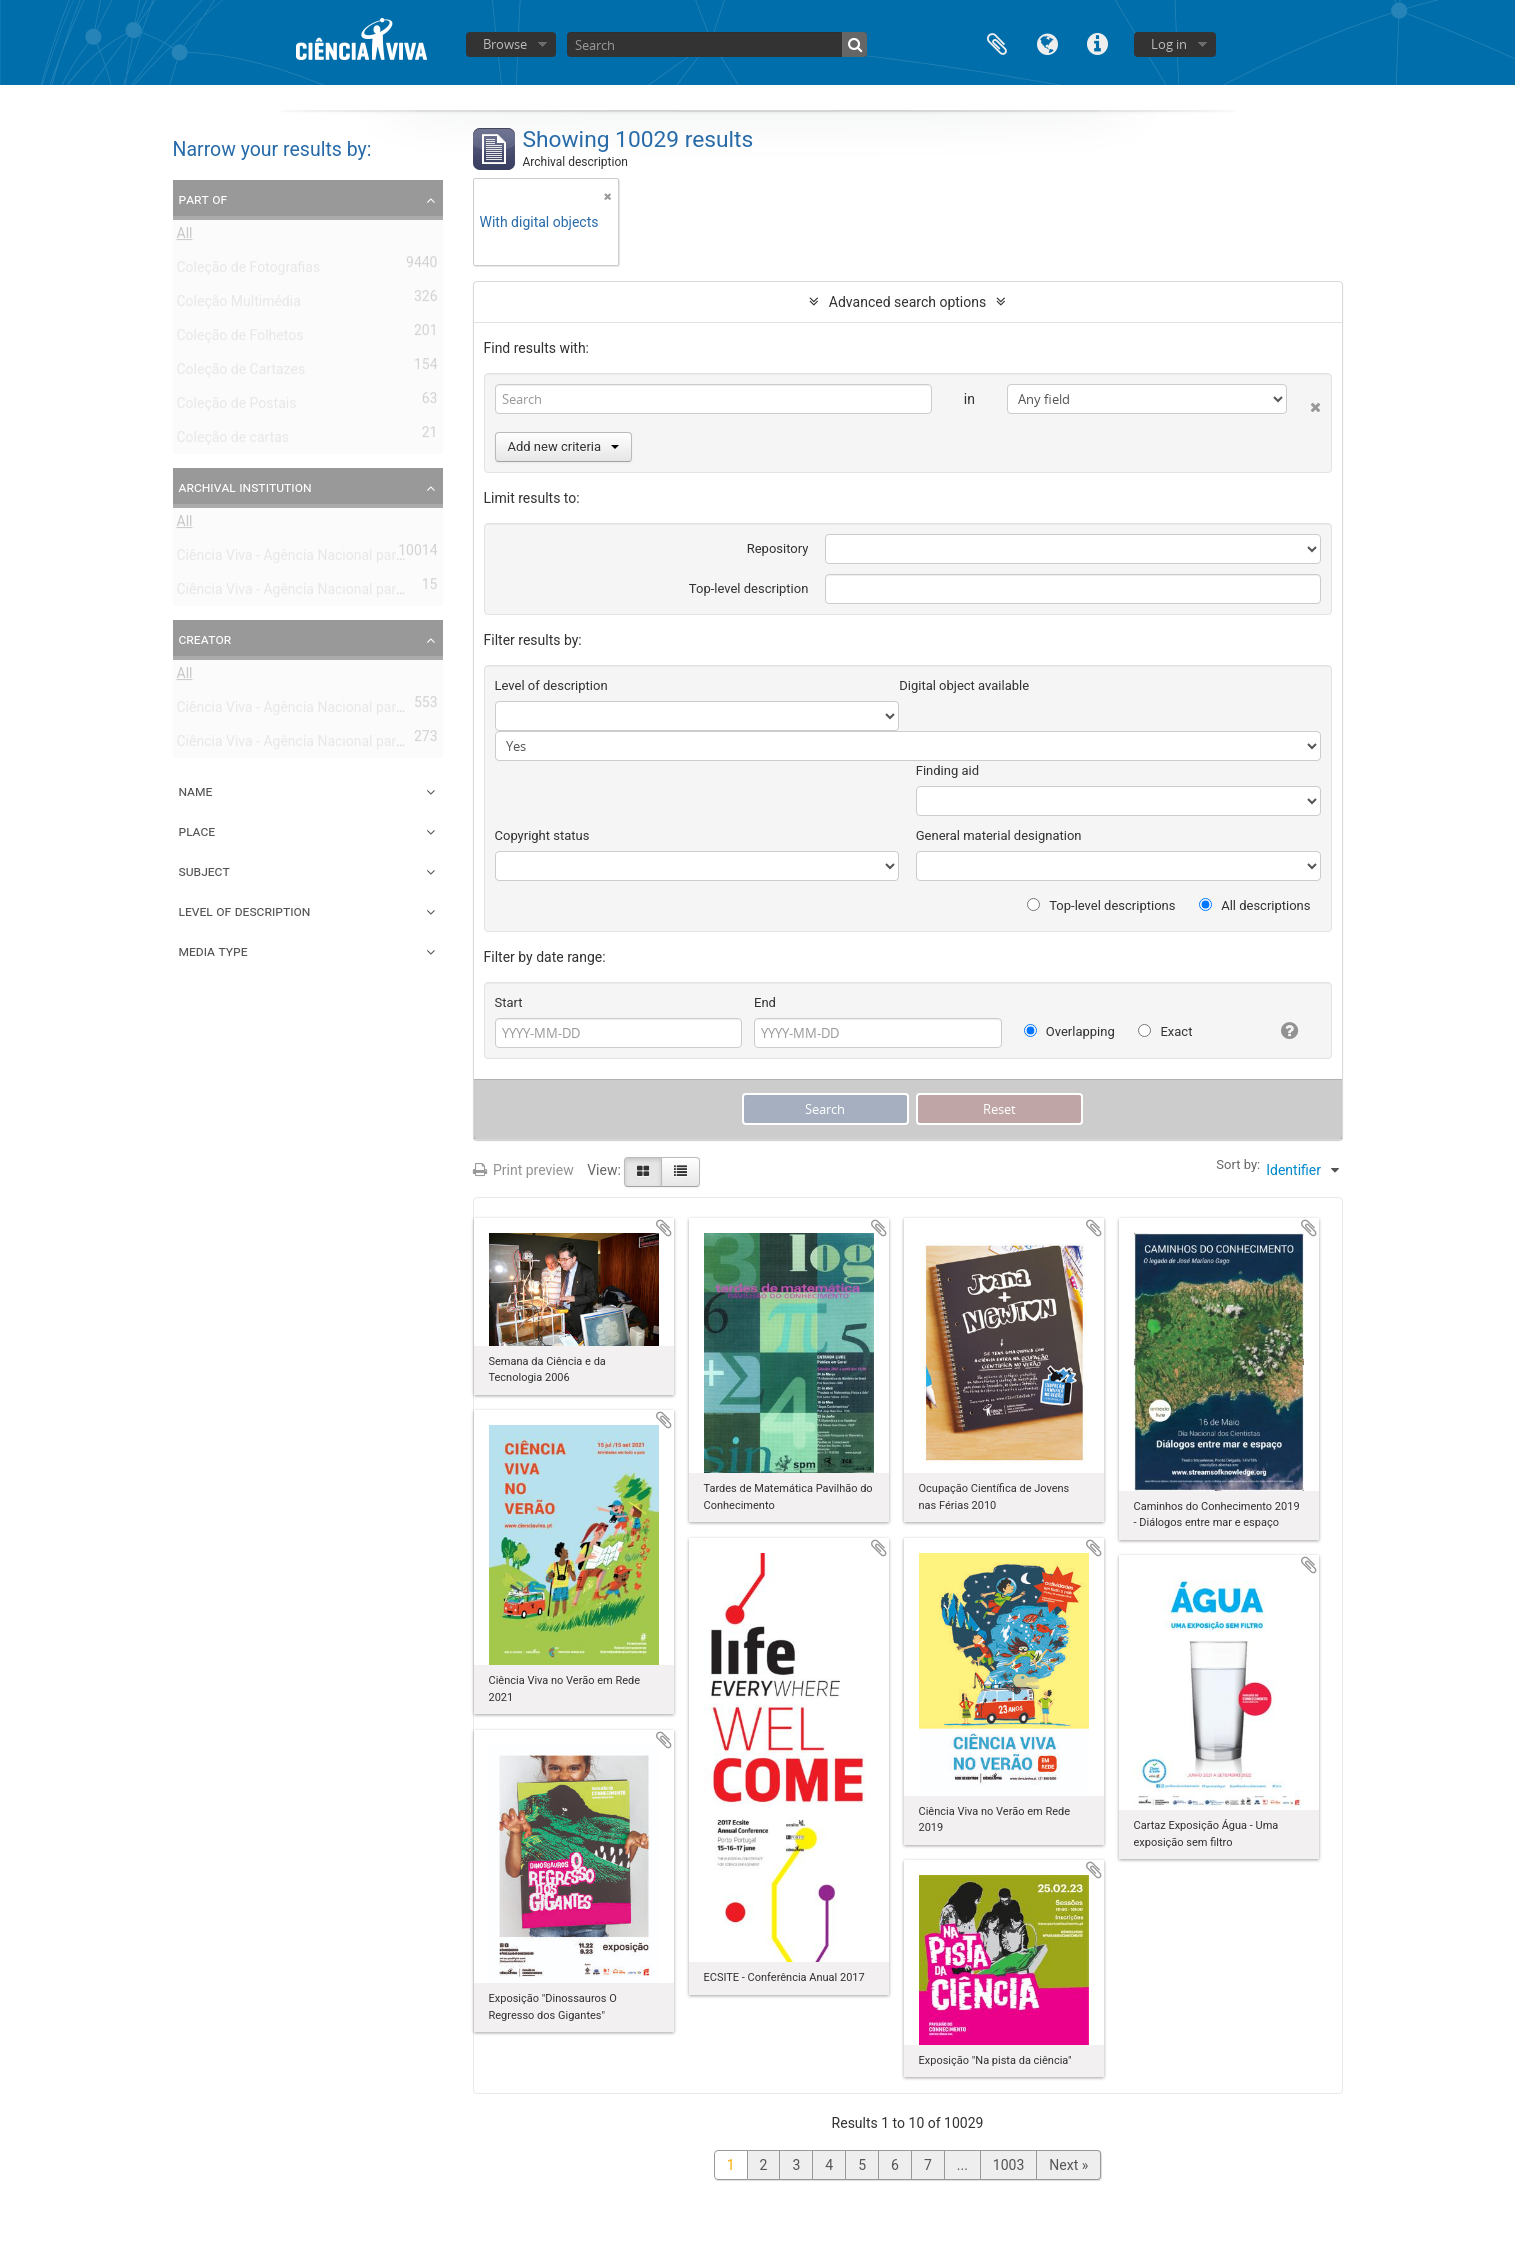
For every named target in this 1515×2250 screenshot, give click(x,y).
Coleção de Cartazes (241, 373)
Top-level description (749, 588)
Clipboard (997, 42)
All (185, 237)
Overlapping (1069, 1031)
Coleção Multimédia (239, 305)
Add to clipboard (664, 1228)
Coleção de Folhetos (240, 339)
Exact (1165, 1031)
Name (196, 791)
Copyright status (542, 835)
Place (197, 831)
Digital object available (964, 685)
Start (509, 1002)
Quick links (1097, 42)
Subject (204, 871)
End (765, 1002)
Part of (203, 199)
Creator (205, 639)
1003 (1008, 2165)
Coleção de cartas (233, 441)
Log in (1169, 44)
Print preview (523, 1170)
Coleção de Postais (237, 407)
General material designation (999, 835)
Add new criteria (564, 446)
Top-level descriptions (1101, 905)
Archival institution (245, 487)
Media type (213, 951)
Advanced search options (907, 302)
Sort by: (1238, 1164)
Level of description (245, 911)
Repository (778, 548)
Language (1047, 42)
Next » (1068, 2165)
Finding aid (947, 770)
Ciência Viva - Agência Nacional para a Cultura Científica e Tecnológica (396, 593)
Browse (505, 44)
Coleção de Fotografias (249, 271)
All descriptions (1255, 905)
